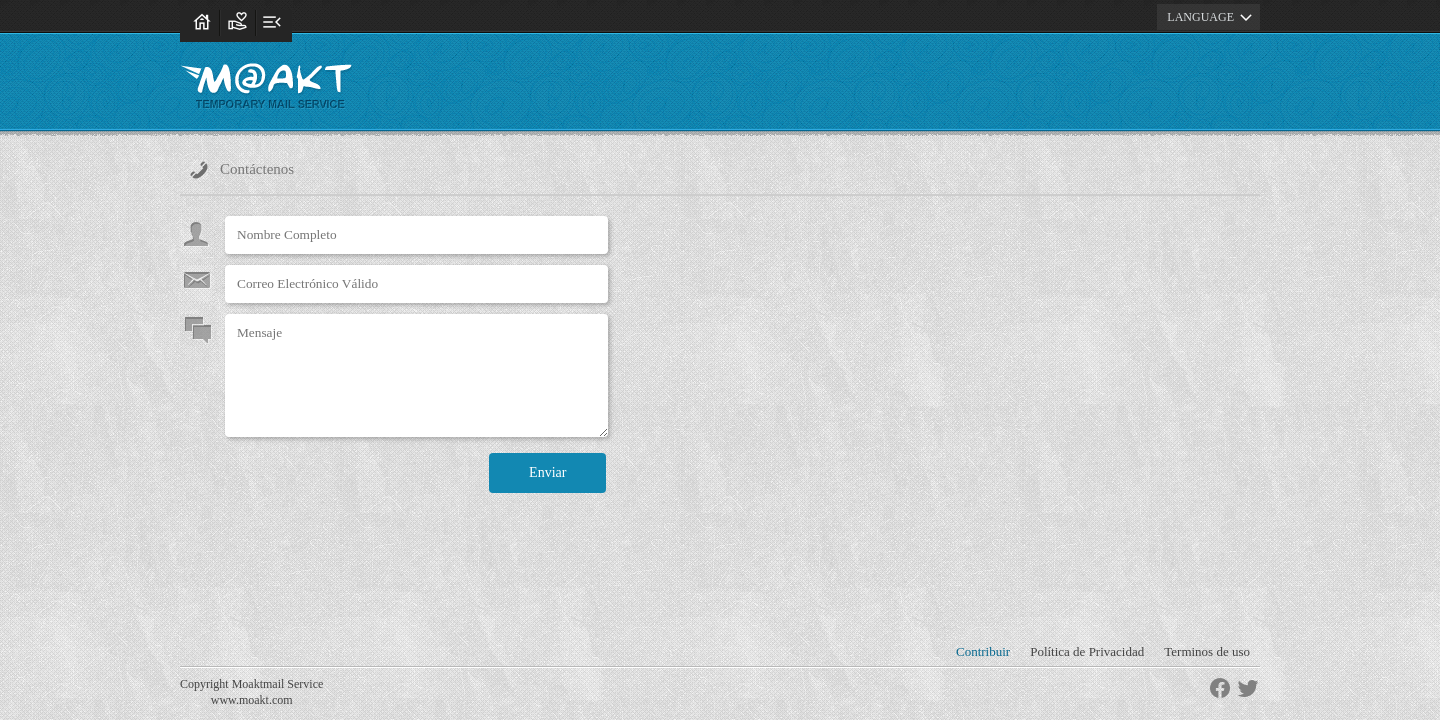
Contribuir (983, 651)
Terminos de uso (1207, 651)
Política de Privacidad (1087, 651)
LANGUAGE (1212, 17)
